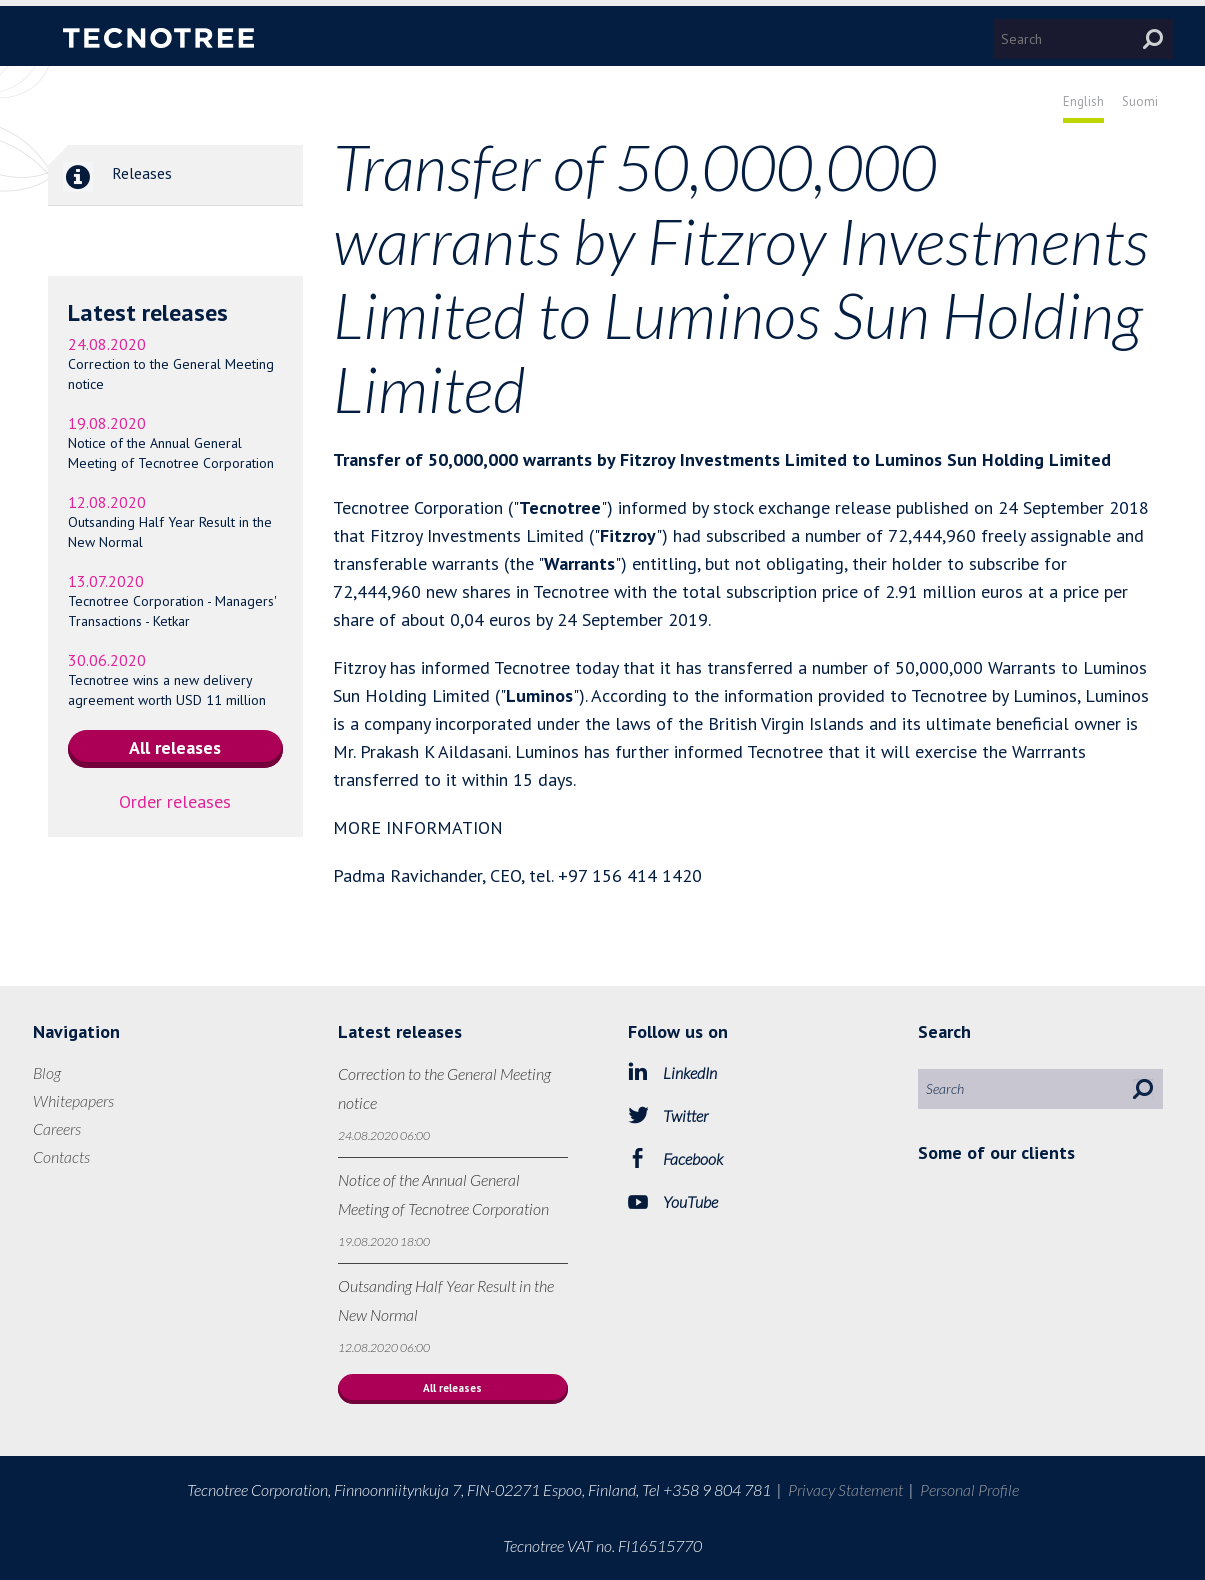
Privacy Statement (845, 1489)
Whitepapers (73, 1100)
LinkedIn (690, 1072)
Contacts (61, 1156)
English (1083, 101)
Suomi (1140, 101)
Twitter (685, 1115)
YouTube (690, 1201)
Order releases (175, 801)
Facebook (693, 1158)
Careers (57, 1128)
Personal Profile (969, 1489)
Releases (110, 175)
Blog (47, 1072)
